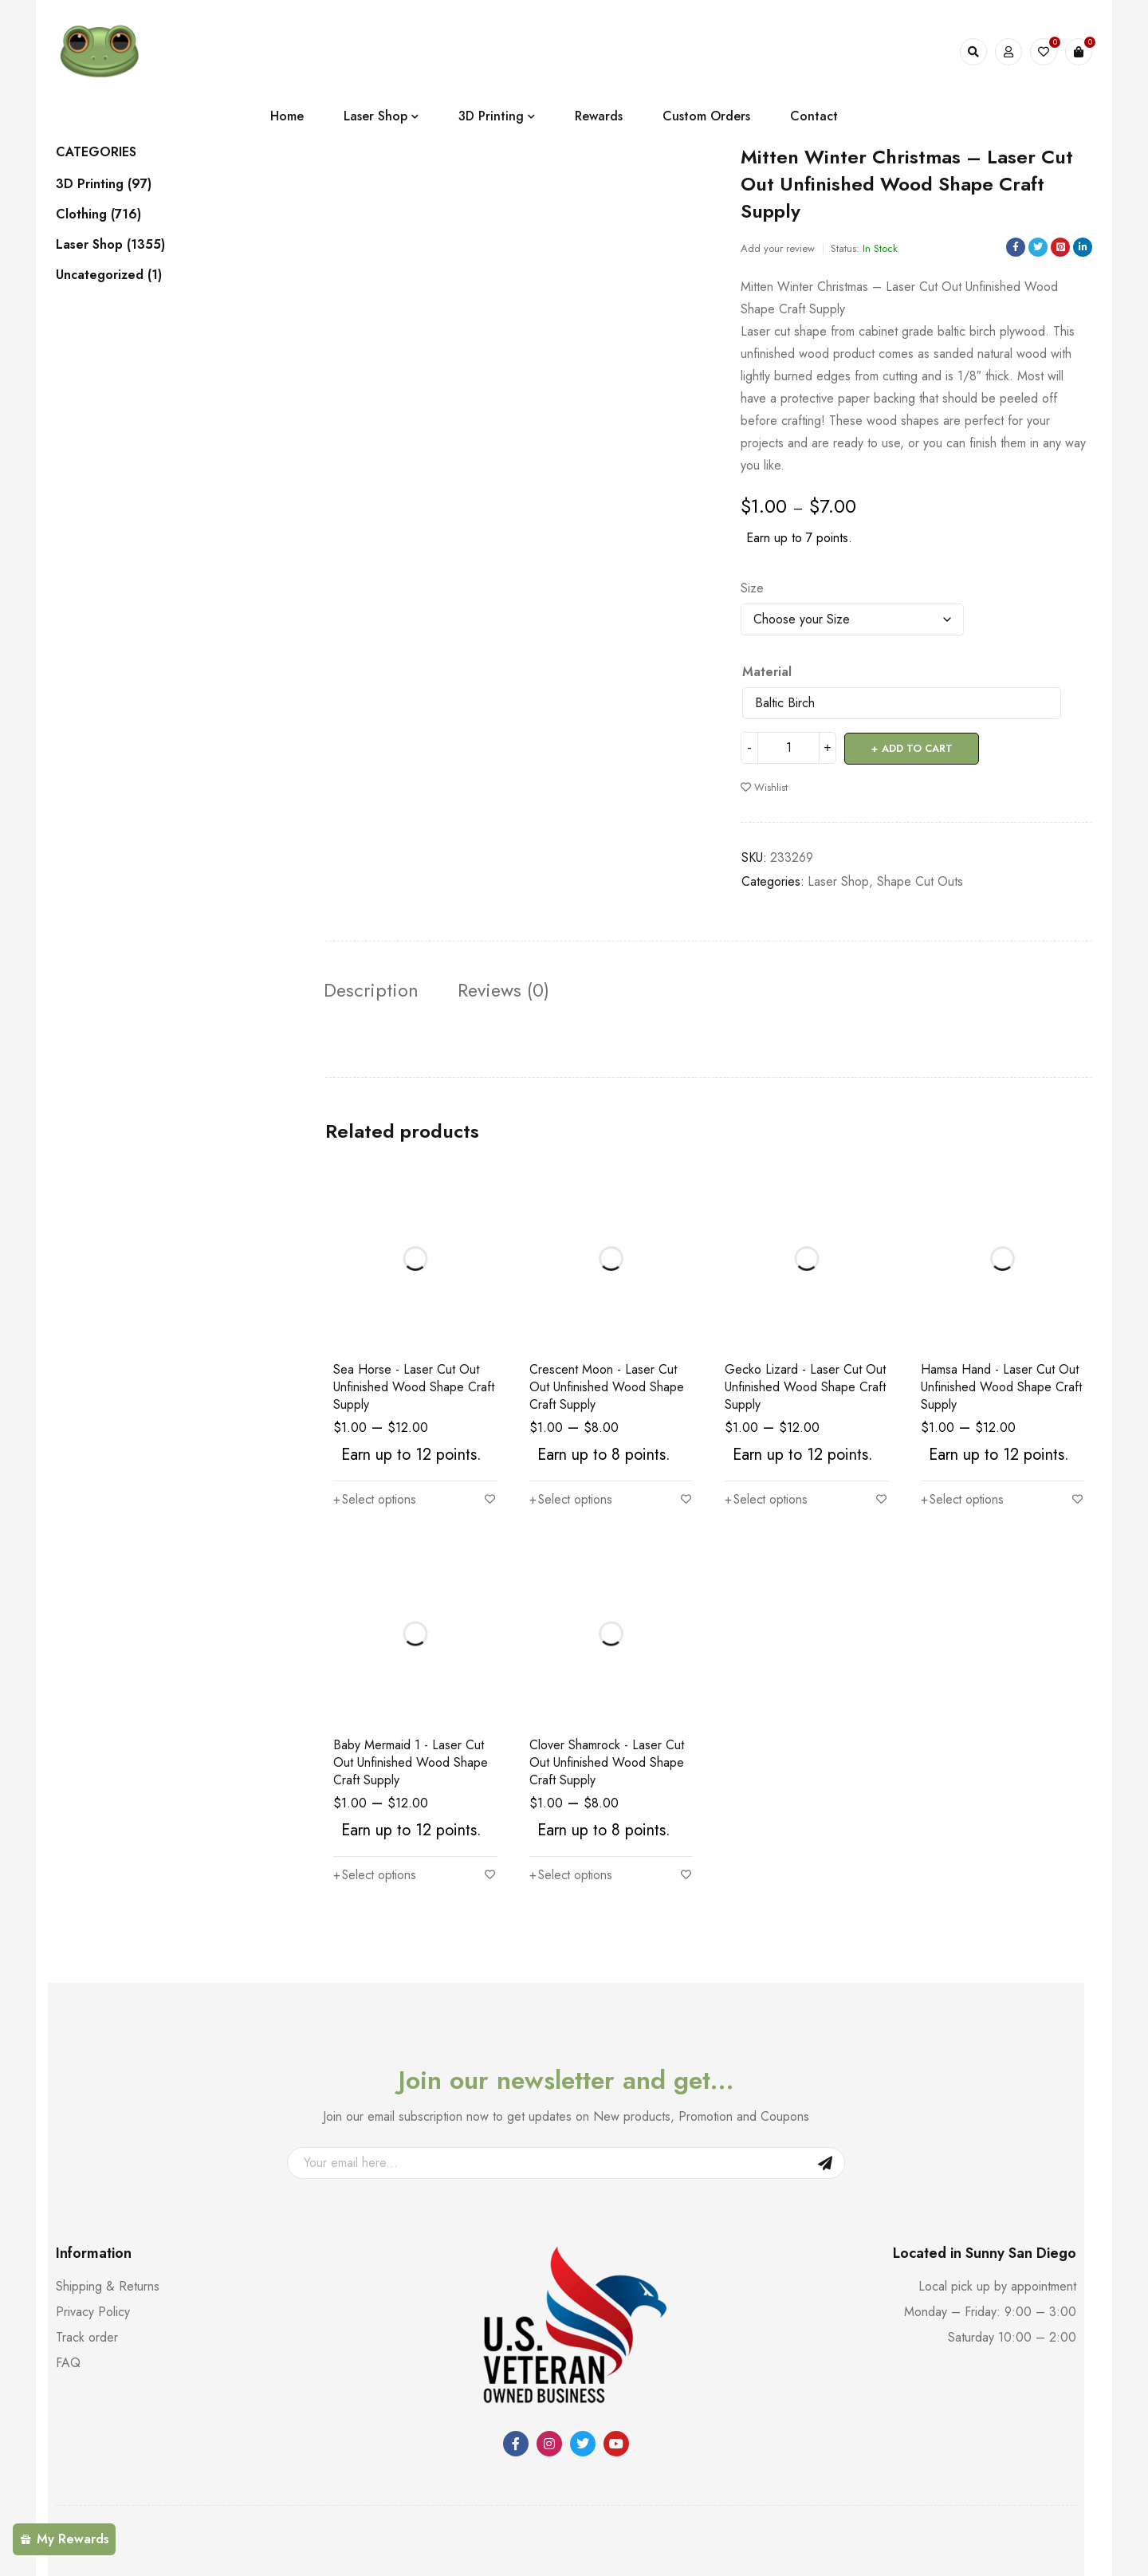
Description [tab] (373, 989)
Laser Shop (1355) (110, 245)
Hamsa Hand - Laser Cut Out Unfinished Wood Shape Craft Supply (1001, 1387)
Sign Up (825, 2163)
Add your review (778, 248)
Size (752, 588)
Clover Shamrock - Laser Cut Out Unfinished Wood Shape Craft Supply (606, 1762)
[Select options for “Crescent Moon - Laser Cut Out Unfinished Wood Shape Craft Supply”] (572, 1500)
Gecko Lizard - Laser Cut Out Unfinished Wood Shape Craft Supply (805, 1387)
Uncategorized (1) (109, 275)
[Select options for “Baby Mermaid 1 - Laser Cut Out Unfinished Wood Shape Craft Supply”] (376, 1875)
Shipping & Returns (107, 2286)
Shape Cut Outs (920, 880)
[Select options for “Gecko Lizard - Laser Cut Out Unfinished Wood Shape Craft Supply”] (767, 1500)
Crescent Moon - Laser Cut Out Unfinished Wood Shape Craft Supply (606, 1387)
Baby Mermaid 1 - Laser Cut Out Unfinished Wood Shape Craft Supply (410, 1762)
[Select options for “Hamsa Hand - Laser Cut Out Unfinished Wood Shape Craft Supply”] (963, 1500)
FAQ (68, 2363)
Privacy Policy (93, 2312)
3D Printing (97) (103, 184)
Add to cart (917, 747)
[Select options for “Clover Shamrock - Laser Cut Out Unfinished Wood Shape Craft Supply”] (572, 1875)
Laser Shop (838, 880)
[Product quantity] (788, 748)
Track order (87, 2337)
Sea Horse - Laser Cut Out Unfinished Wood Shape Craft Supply (413, 1387)
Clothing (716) (98, 214)
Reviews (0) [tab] (508, 989)
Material (767, 672)
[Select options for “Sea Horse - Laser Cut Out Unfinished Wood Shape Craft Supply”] (376, 1500)
